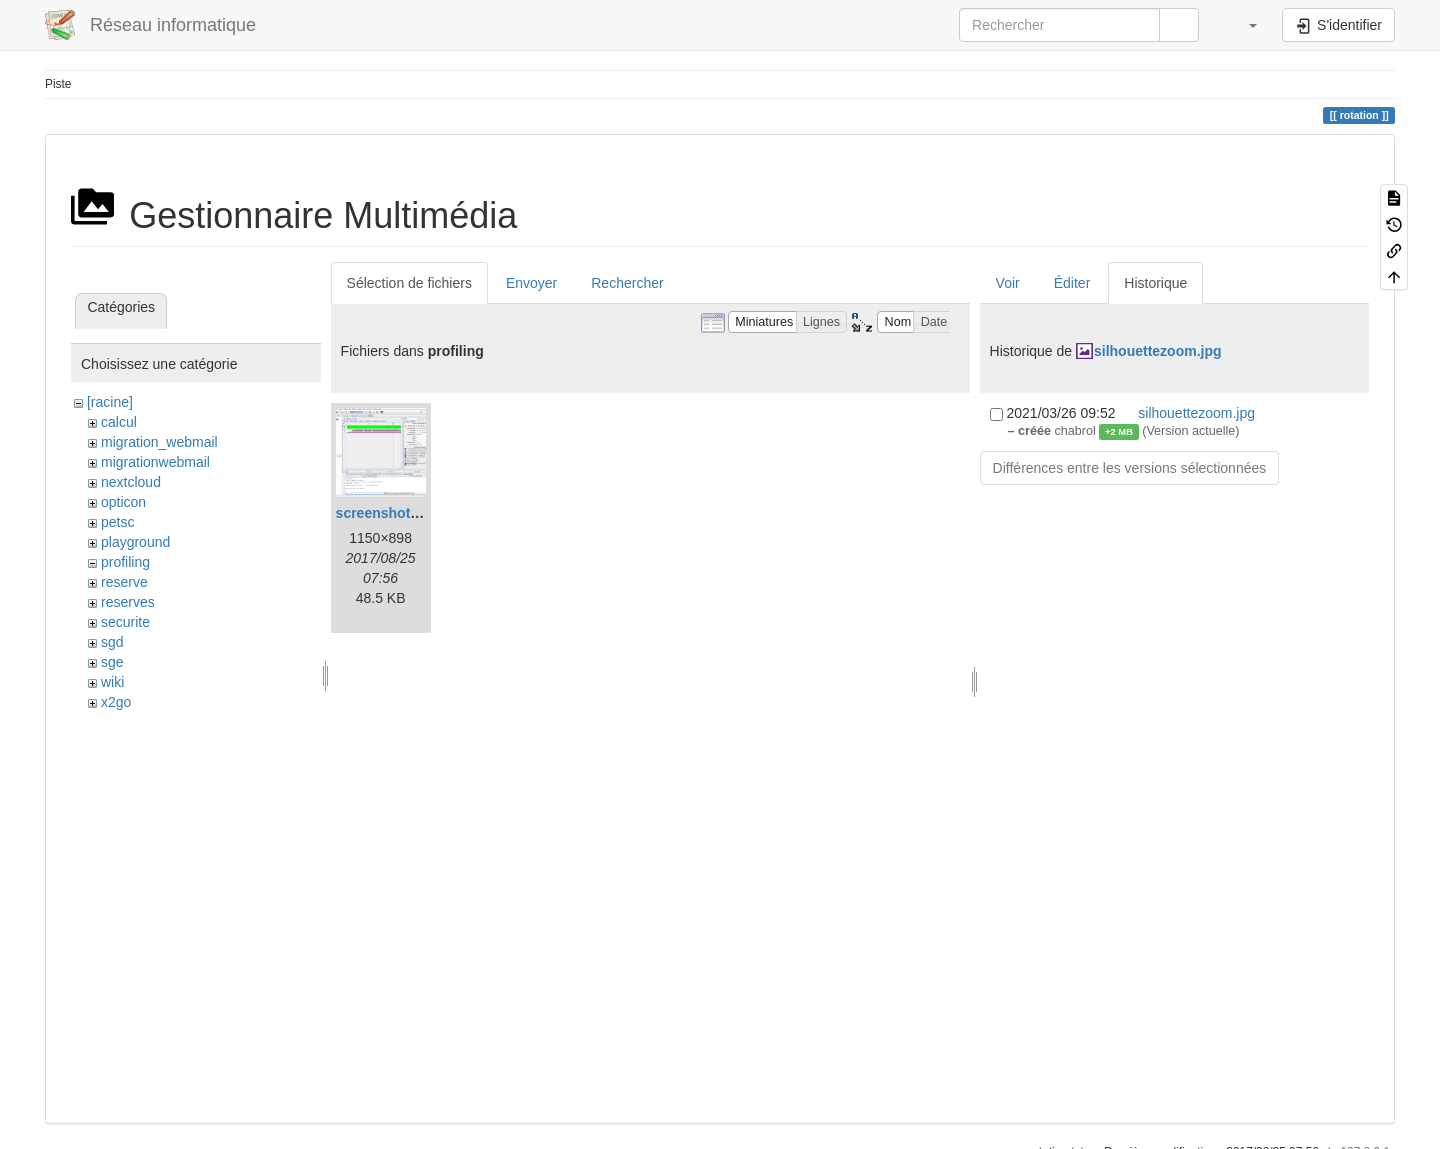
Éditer (1072, 283)
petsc (117, 522)
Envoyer (531, 283)
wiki (112, 682)
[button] (1243, 25)
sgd (112, 642)
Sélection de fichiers (409, 283)
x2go (116, 702)
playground (135, 542)
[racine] (110, 402)
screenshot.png (388, 513)
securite (125, 622)
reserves (128, 602)
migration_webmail (159, 442)
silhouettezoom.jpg (1158, 351)
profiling (125, 562)
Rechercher (627, 283)
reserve (124, 582)
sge (112, 662)
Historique (1155, 283)
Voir (1008, 283)
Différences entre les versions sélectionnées (1130, 468)
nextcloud (131, 482)
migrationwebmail (155, 462)
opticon (123, 502)
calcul (119, 422)
